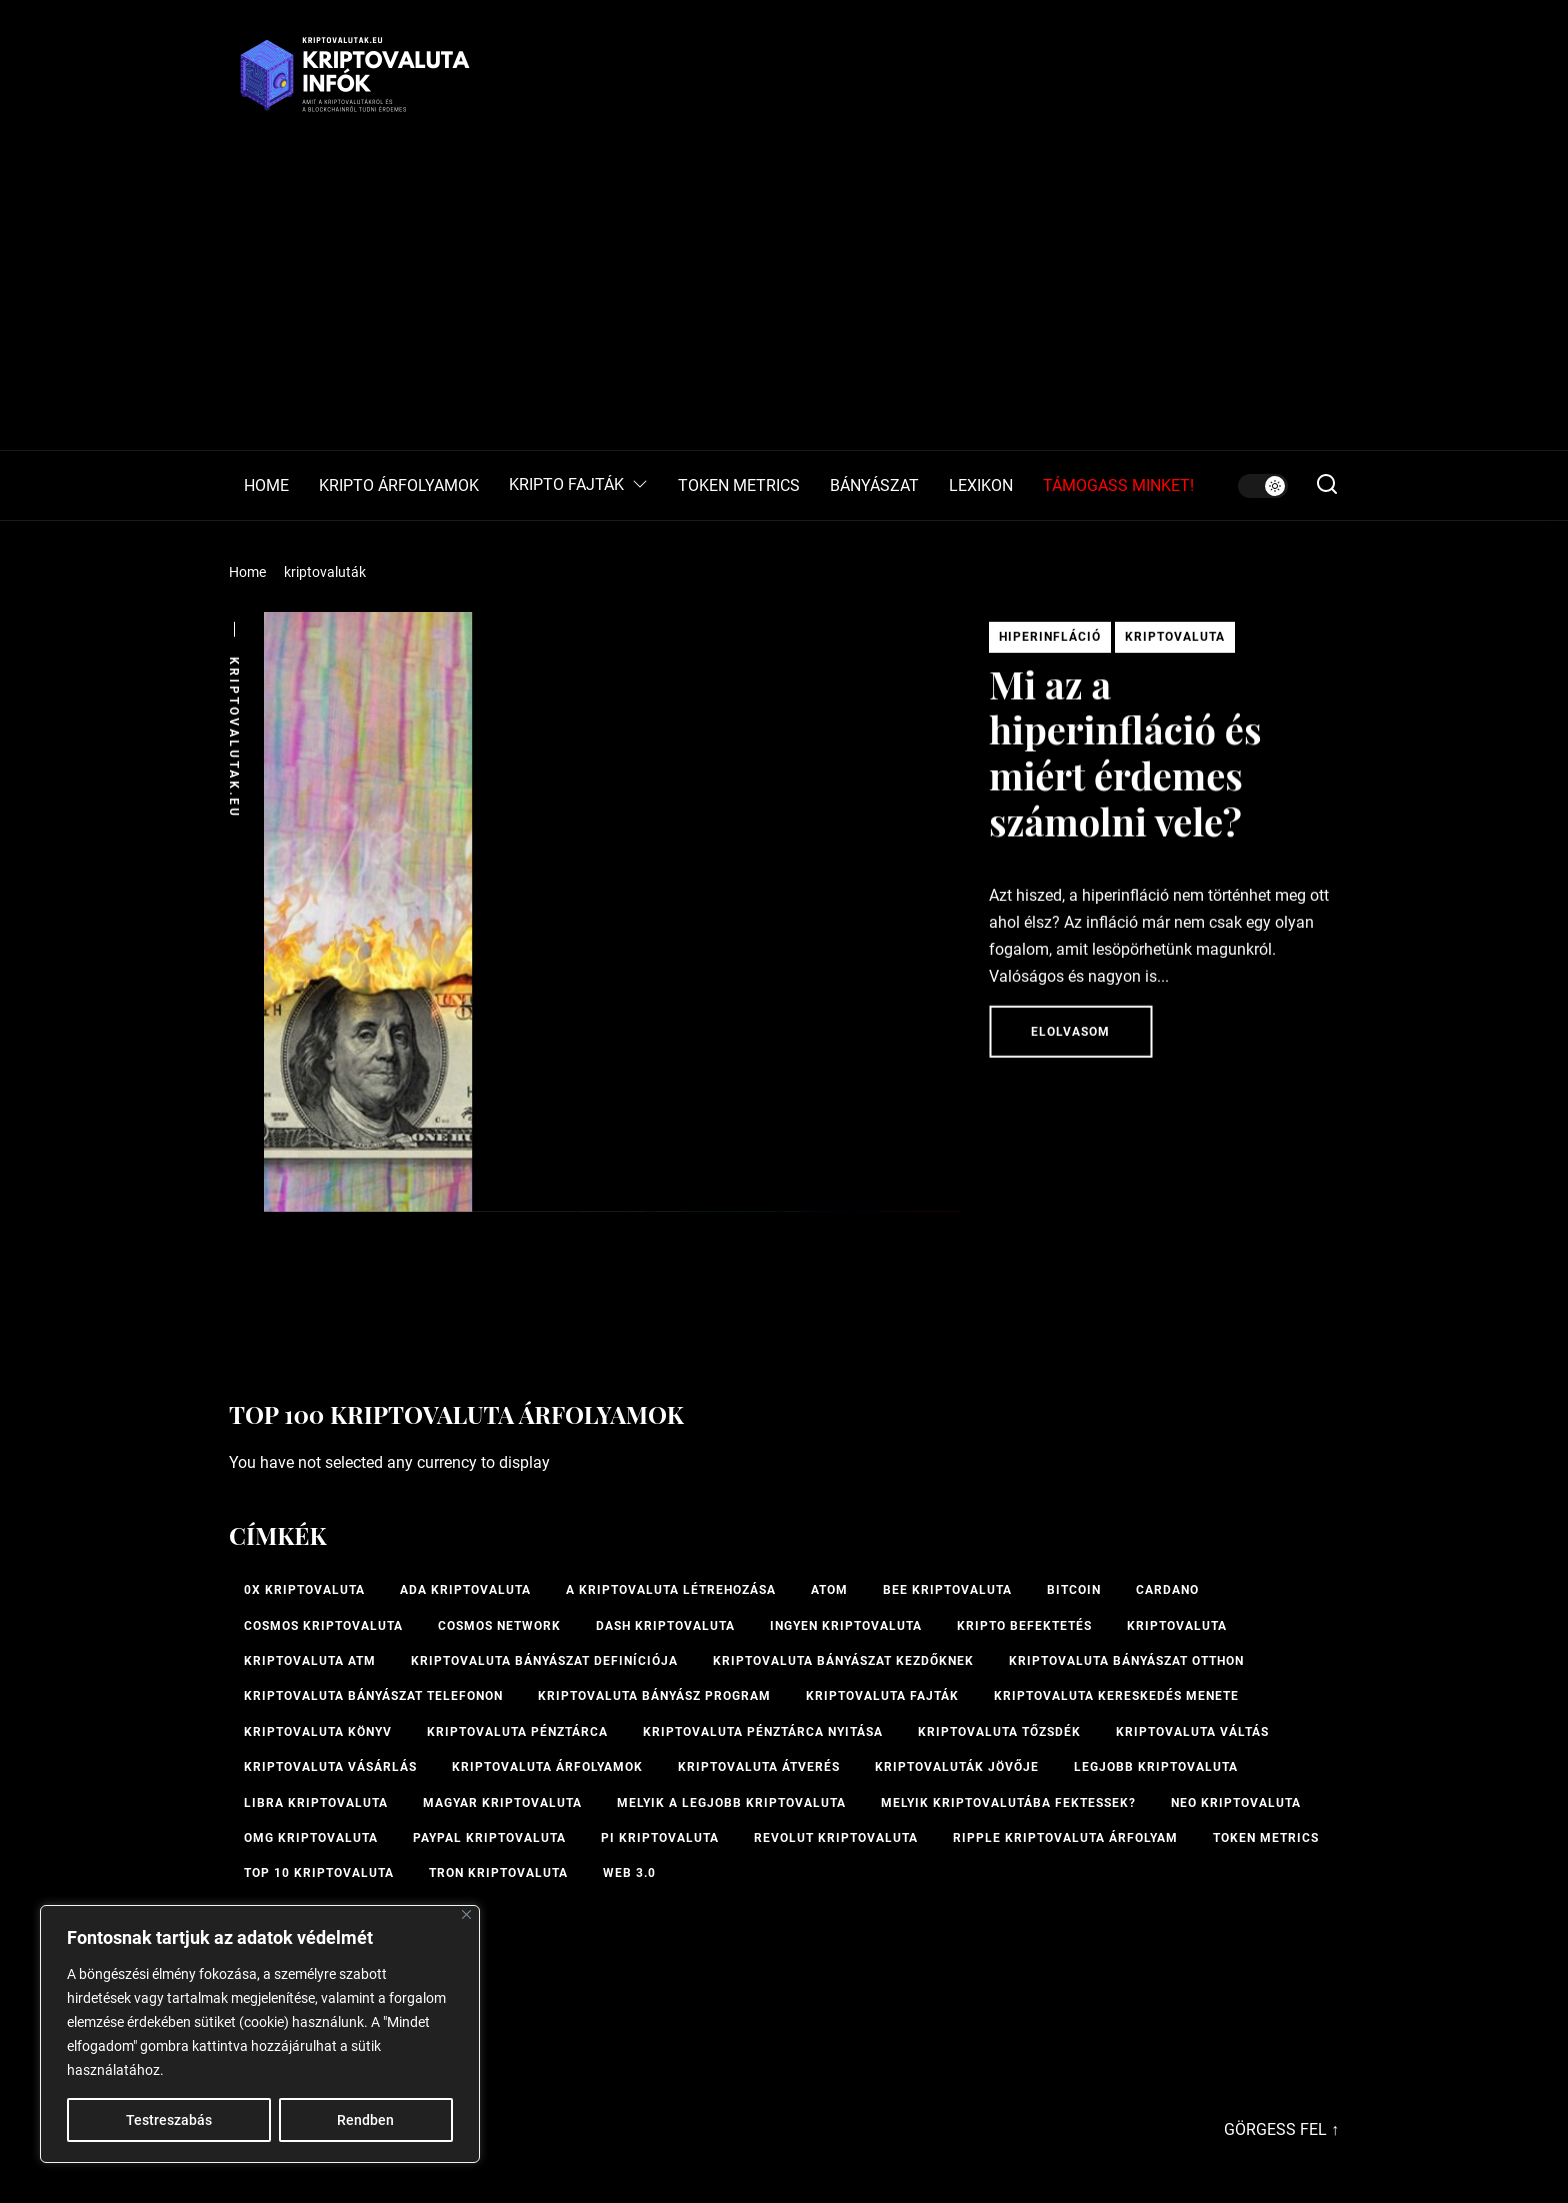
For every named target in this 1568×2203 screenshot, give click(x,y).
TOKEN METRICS (739, 486)
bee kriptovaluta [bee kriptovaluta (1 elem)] (947, 1590)
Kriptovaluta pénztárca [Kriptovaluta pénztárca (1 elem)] (517, 1732)
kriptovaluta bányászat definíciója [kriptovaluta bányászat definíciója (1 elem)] (544, 1661)
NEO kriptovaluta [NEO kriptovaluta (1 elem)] (1236, 1803)
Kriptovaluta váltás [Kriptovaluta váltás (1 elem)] (1192, 1732)
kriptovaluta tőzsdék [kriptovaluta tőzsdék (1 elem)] (999, 1732)
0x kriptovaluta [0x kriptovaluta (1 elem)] (304, 1590)
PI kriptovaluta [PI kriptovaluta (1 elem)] (660, 1838)
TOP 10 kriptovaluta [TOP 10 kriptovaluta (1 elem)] (319, 1873)
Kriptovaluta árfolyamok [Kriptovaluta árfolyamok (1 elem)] (547, 1767)
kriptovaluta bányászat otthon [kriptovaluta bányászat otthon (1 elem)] (1126, 1661)
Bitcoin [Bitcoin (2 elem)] (1074, 1590)
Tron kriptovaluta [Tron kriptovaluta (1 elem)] (498, 1873)
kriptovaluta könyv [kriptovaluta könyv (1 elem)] (318, 1732)
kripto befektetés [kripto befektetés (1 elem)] (1024, 1626)
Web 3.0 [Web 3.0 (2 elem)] (629, 1873)
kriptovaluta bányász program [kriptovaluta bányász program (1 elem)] (654, 1696)
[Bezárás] (466, 1914)
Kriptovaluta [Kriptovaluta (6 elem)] (1177, 1626)
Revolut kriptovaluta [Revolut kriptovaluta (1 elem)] (836, 1838)
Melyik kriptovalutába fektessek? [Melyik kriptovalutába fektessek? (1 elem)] (1008, 1803)
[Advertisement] (784, 300)
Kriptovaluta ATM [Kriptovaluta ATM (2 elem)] (310, 1661)
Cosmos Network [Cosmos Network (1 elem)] (499, 1626)
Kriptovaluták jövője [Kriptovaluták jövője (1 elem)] (957, 1767)
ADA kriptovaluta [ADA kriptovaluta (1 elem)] (465, 1590)
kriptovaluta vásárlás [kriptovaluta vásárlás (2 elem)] (330, 1767)
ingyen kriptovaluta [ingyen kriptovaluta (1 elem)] (846, 1626)
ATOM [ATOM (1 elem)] (829, 1590)
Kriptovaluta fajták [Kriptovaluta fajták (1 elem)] (882, 1696)
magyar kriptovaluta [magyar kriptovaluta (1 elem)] (502, 1803)
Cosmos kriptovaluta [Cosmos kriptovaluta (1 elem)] (323, 1626)
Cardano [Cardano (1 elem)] (1167, 1590)
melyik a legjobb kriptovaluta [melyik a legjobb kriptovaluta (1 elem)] (731, 1803)
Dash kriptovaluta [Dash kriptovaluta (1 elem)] (665, 1626)
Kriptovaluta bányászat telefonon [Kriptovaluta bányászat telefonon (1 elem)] (373, 1696)
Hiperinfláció (1050, 643)
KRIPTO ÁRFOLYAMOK (399, 486)
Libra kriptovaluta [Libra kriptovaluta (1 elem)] (316, 1803)
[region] (260, 2034)
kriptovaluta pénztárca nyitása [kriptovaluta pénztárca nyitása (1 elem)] (763, 1732)
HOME (266, 486)
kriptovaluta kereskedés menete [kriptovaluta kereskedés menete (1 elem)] (1116, 1696)
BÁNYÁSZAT (874, 486)
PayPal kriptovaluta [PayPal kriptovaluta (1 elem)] (489, 1838)
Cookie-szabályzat (225, 2070)
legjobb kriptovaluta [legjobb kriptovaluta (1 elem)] (1156, 1767)
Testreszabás (169, 2120)
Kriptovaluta (1175, 643)
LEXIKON (981, 486)
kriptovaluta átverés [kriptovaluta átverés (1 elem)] (759, 1767)
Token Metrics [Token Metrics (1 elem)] (1266, 1838)
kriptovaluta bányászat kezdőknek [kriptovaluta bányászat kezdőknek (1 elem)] (843, 1661)
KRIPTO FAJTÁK (578, 485)
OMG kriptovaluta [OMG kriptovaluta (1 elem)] (311, 1838)
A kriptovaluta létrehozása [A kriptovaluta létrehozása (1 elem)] (671, 1590)
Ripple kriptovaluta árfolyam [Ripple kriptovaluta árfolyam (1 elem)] (1065, 1838)
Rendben (365, 2120)
